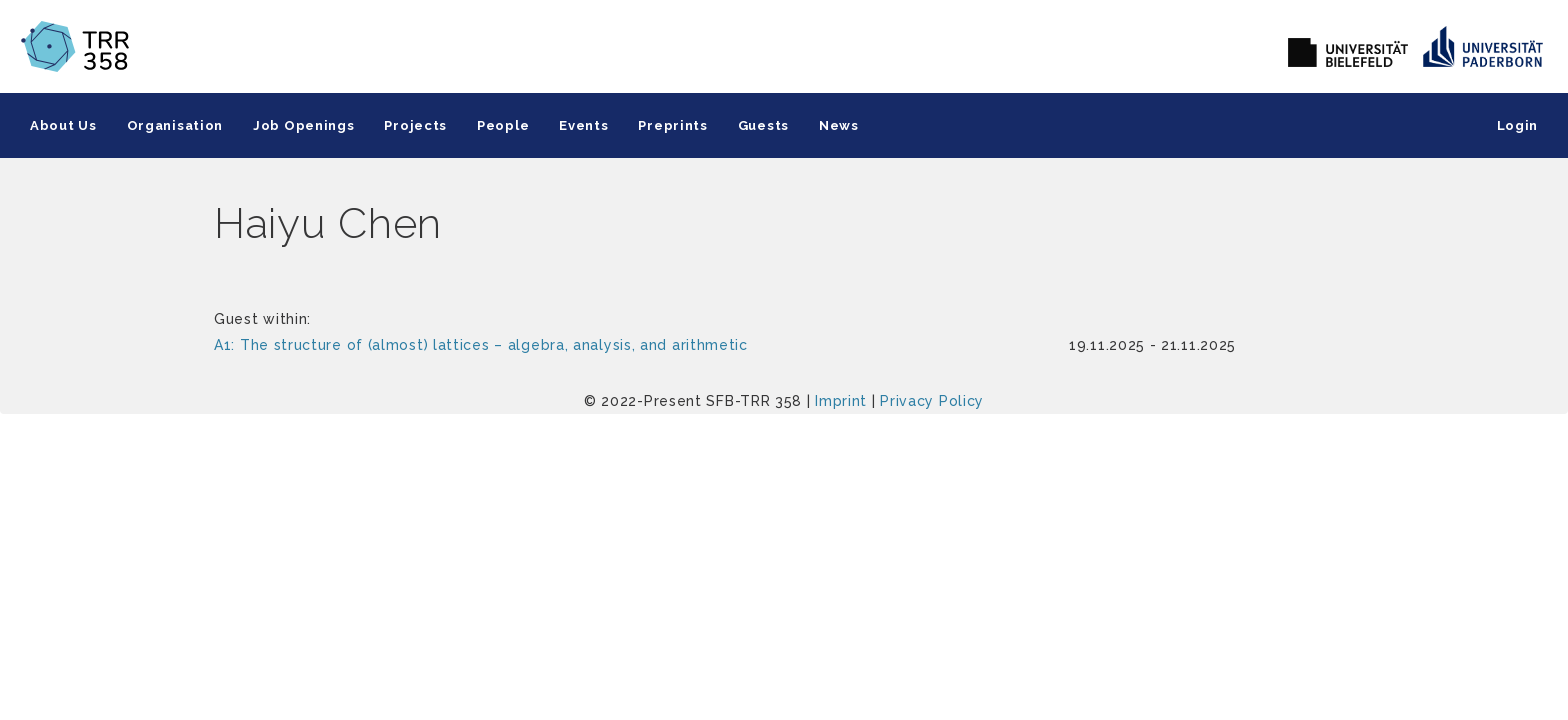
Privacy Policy (932, 401)
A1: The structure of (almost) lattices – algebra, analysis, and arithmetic (481, 345)
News (839, 125)
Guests (763, 125)
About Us (63, 125)
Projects (415, 125)
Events (583, 125)
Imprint (841, 401)
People (503, 125)
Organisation (175, 125)
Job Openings (303, 125)
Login (1518, 125)
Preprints (672, 125)
